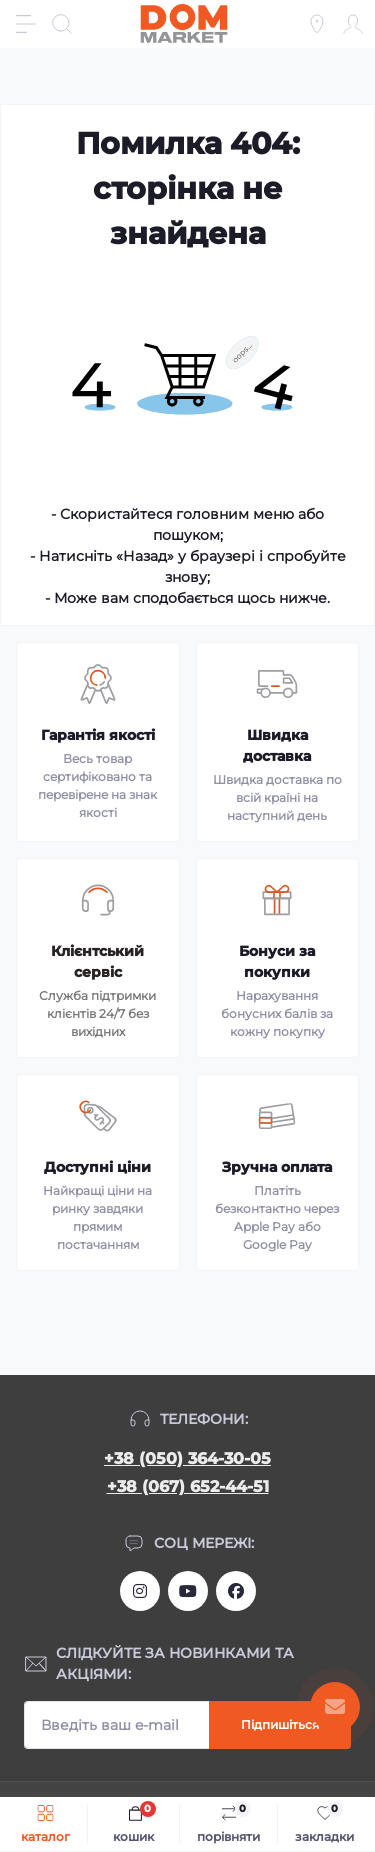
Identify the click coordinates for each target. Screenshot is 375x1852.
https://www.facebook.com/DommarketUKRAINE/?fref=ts (236, 1591)
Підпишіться (280, 1724)
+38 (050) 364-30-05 (187, 1458)
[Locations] (317, 24)
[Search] (62, 24)
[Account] (353, 24)
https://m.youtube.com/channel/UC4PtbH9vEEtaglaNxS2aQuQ (188, 1591)
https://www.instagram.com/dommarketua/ (140, 1591)
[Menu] (26, 24)
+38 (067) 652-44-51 (188, 1486)
